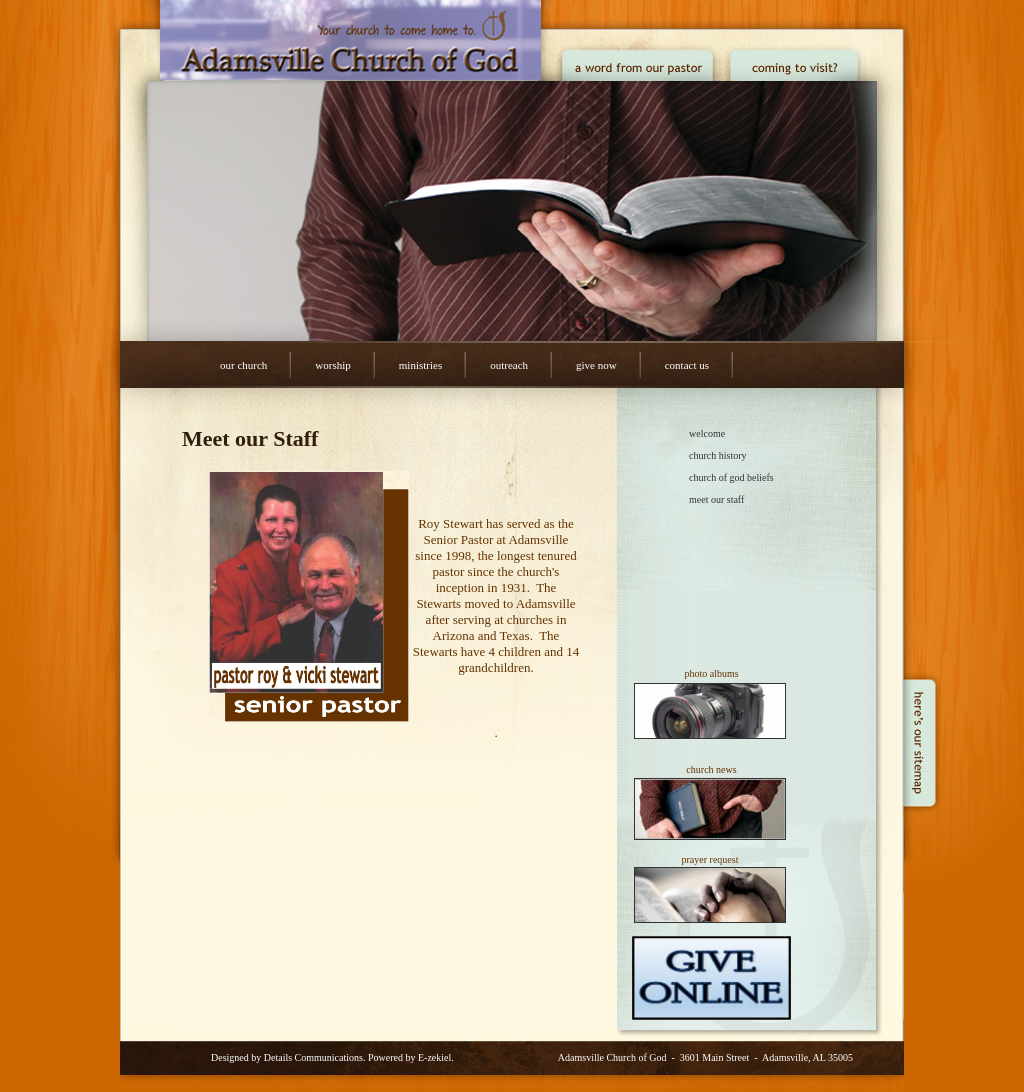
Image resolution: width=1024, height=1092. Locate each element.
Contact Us (687, 365)
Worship (332, 365)
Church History (718, 455)
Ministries (420, 365)
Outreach (509, 365)
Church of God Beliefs (731, 477)
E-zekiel (434, 1057)
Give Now (596, 365)
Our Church (243, 365)
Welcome (707, 433)
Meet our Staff (716, 499)
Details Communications (313, 1057)
